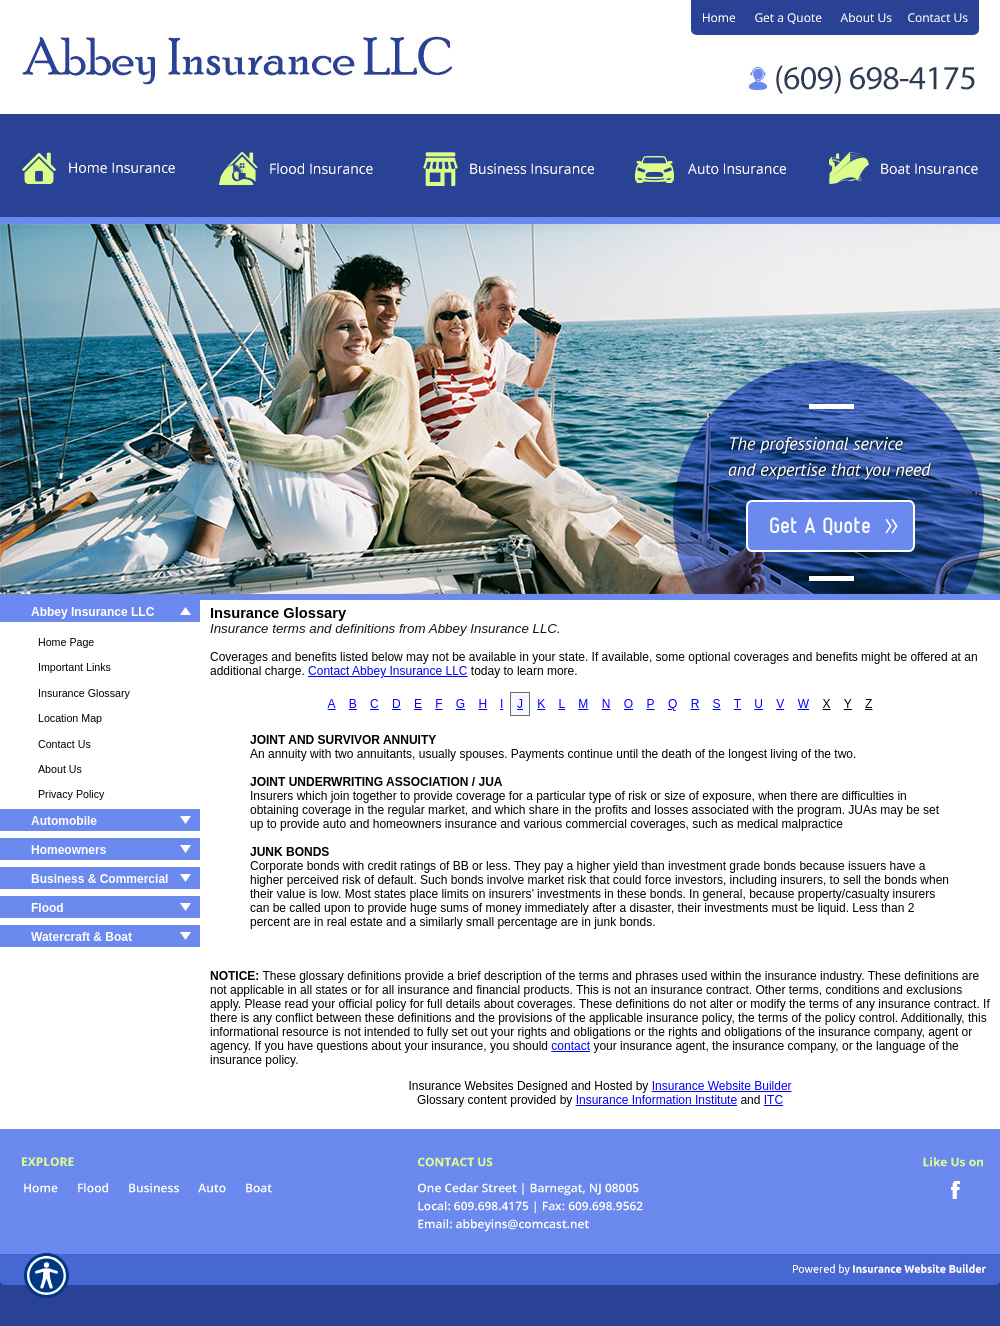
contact (570, 1046)
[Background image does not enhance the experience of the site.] (100, 614)
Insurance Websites (460, 1086)
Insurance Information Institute (656, 1100)
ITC (773, 1100)
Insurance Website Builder (722, 1086)
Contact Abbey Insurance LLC (387, 671)
